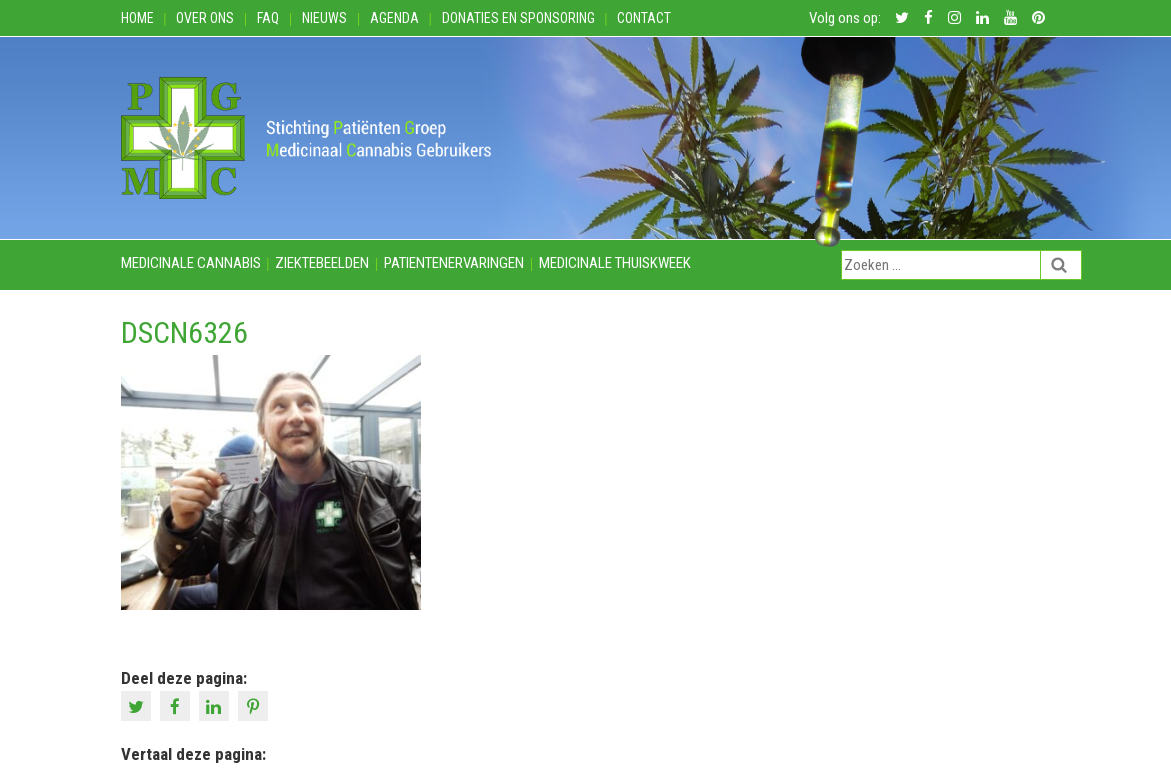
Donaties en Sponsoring (518, 18)
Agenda (394, 18)
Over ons (205, 18)
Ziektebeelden (322, 263)
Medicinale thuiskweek (615, 263)
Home (137, 18)
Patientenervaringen (454, 263)
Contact (644, 18)
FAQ (268, 18)
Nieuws (324, 18)
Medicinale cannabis (191, 263)
